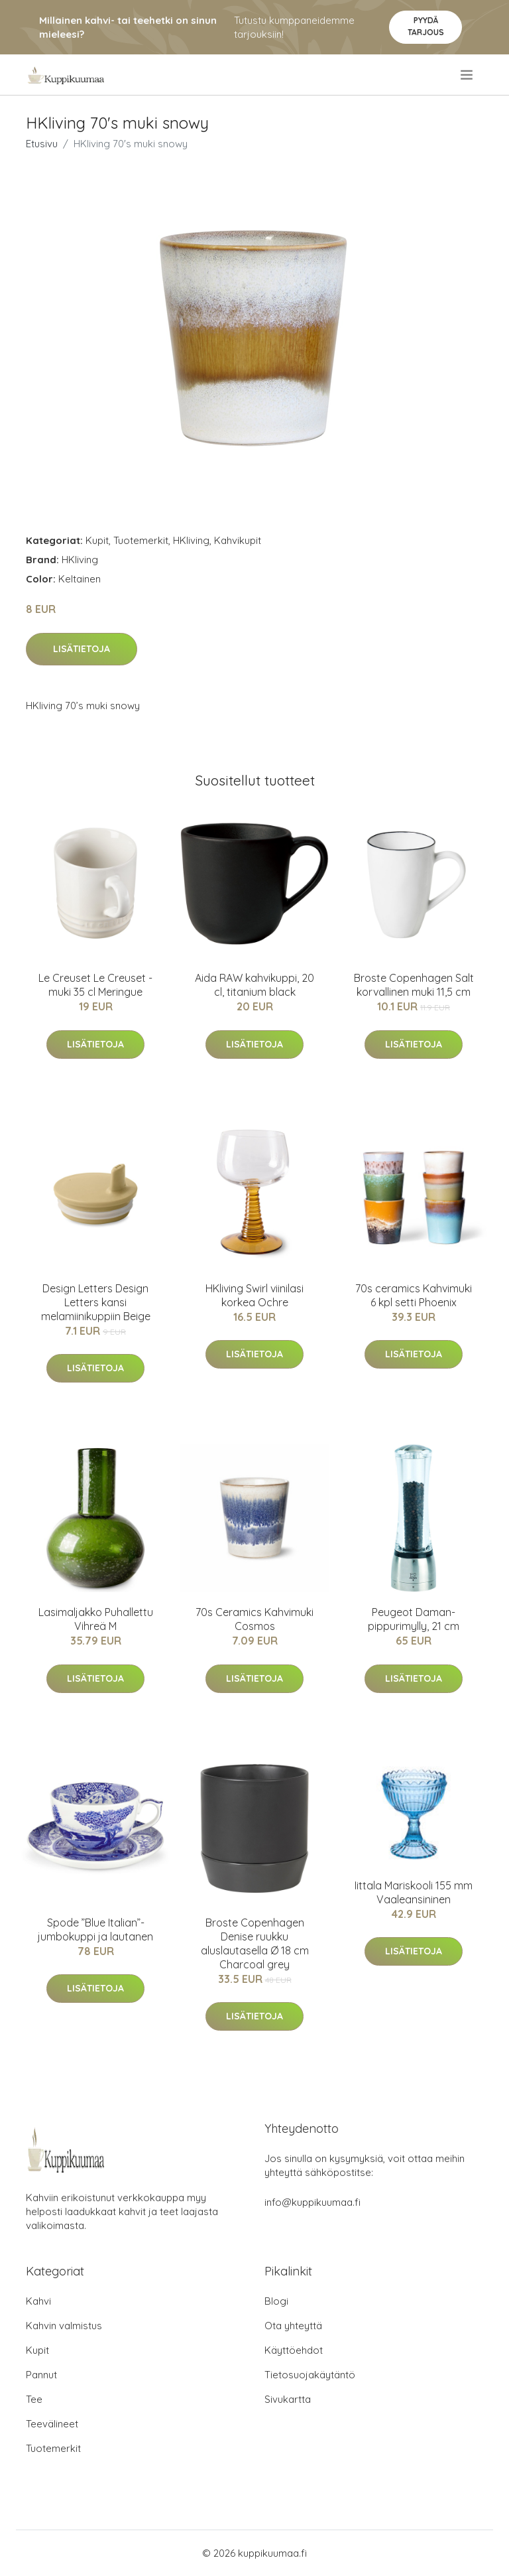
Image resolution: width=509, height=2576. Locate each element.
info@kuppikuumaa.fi (312, 2202)
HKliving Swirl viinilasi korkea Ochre (254, 1295)
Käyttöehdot (293, 2350)
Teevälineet (52, 2423)
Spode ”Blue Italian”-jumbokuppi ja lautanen (95, 1929)
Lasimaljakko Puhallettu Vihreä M (95, 1619)
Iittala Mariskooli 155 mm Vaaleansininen (414, 1892)
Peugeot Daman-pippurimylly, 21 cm (413, 1619)
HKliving (191, 540)
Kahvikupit (237, 540)
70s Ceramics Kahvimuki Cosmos (254, 1619)
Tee (34, 2399)
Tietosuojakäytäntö (309, 2374)
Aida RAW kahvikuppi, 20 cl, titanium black (254, 984)
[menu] (467, 75)
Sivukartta (287, 2399)
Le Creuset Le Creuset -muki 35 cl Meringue (95, 984)
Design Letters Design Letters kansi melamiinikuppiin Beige (95, 1302)
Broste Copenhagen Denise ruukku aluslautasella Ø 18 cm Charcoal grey (255, 1943)
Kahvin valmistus (64, 2325)
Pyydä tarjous (426, 26)
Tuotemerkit (140, 540)
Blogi (276, 2301)
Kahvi (38, 2301)
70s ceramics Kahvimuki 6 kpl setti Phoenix (413, 1295)
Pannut (41, 2374)
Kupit (97, 540)
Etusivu (42, 143)
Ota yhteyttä (293, 2325)
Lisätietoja (81, 649)
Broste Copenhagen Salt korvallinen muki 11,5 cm (414, 984)
